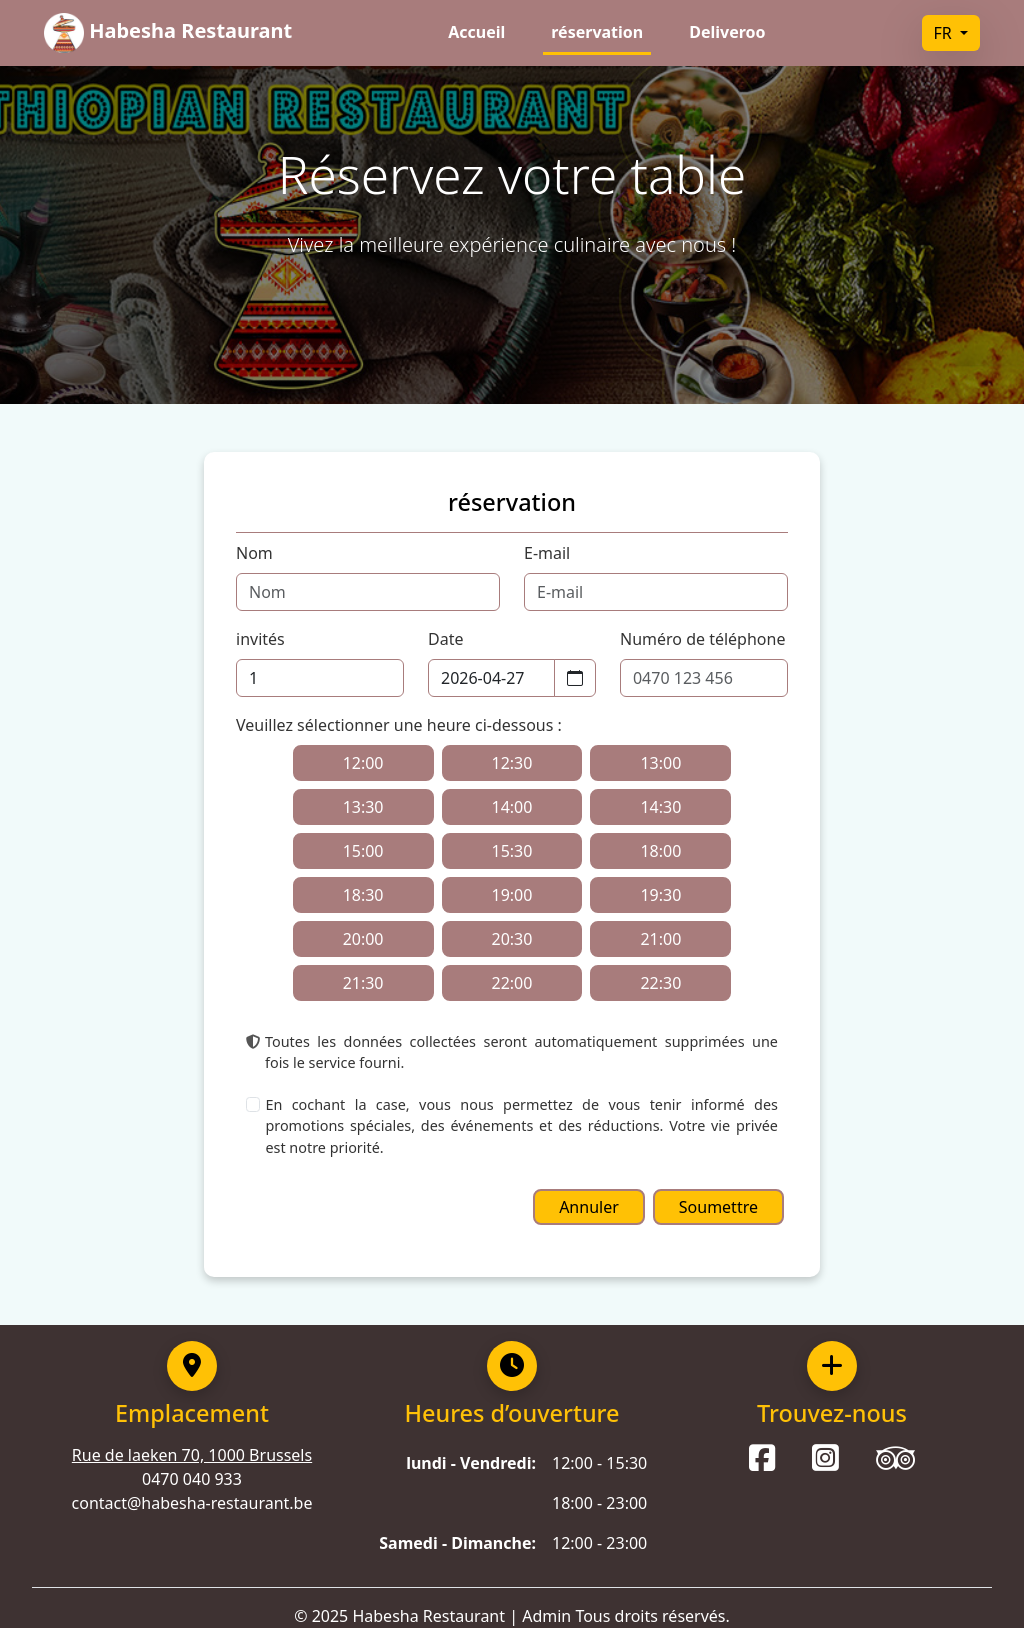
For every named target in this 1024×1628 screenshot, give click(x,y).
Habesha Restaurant (428, 1616)
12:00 (363, 763)
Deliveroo (727, 32)
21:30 (363, 983)
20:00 (363, 939)
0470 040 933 (192, 1479)
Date (445, 639)
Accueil (476, 32)
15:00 (363, 851)
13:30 (363, 807)
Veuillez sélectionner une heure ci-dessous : (399, 725)
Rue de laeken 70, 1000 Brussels (192, 1455)
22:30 (660, 983)
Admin (546, 1616)
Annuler (589, 1207)
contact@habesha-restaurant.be (192, 1503)
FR (945, 33)
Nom (254, 553)
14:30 (660, 807)
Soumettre (718, 1207)
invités (260, 639)
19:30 (660, 895)
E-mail (547, 553)
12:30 (512, 763)
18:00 (660, 851)
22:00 (512, 983)
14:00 (512, 807)
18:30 (363, 895)
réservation (597, 32)
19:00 (512, 895)
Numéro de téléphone (702, 639)
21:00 (660, 939)
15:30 (512, 851)
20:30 (512, 939)
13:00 (660, 763)
